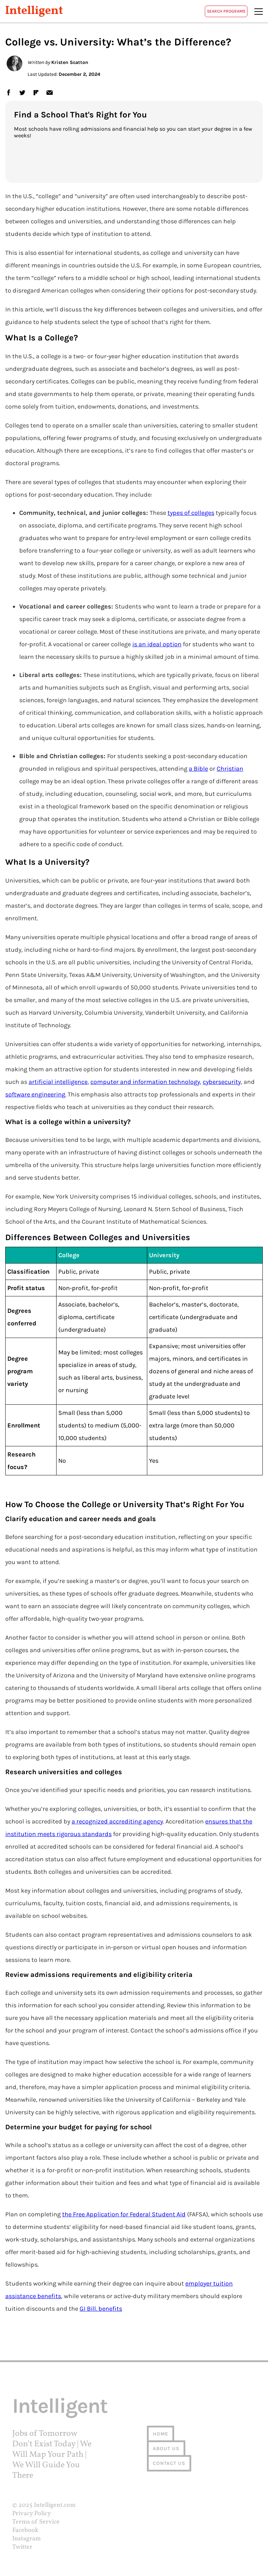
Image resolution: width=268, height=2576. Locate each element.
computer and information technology (145, 1082)
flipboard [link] (35, 92)
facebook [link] (8, 92)
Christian (230, 768)
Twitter (22, 2547)
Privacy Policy (31, 2513)
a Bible (198, 768)
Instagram (26, 2538)
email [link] (49, 92)
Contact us (169, 2463)
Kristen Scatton (69, 62)
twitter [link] (22, 92)
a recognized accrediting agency (117, 1821)
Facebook (25, 2530)
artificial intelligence (58, 1082)
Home (160, 2434)
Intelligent (34, 11)
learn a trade (197, 606)
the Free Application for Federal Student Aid (124, 2214)
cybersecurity (222, 1082)
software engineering (35, 1094)
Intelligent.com (55, 2505)
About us (166, 2449)
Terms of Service (36, 2522)
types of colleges (191, 513)
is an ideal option (156, 644)
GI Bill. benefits (101, 2308)
